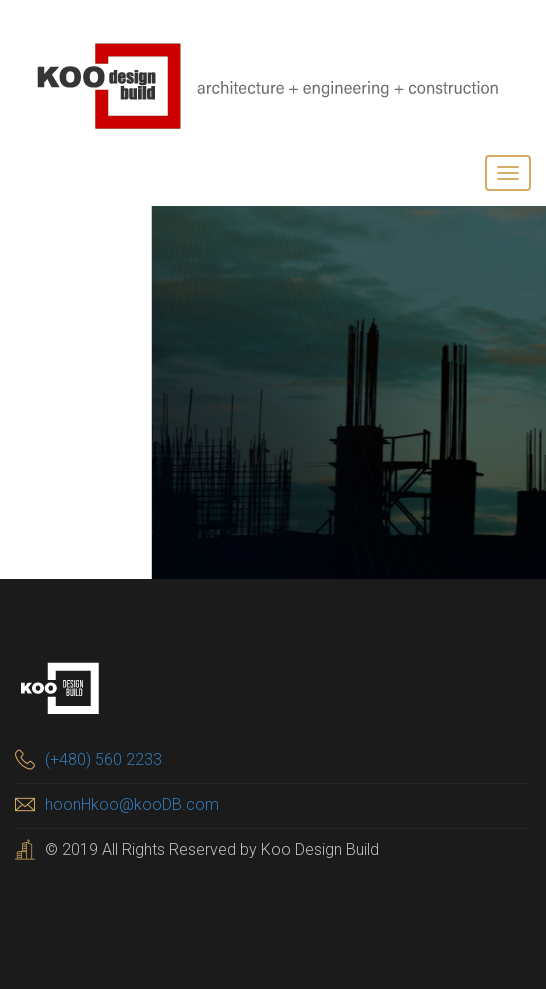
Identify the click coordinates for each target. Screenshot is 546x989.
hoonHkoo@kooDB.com (132, 804)
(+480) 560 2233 (103, 759)
